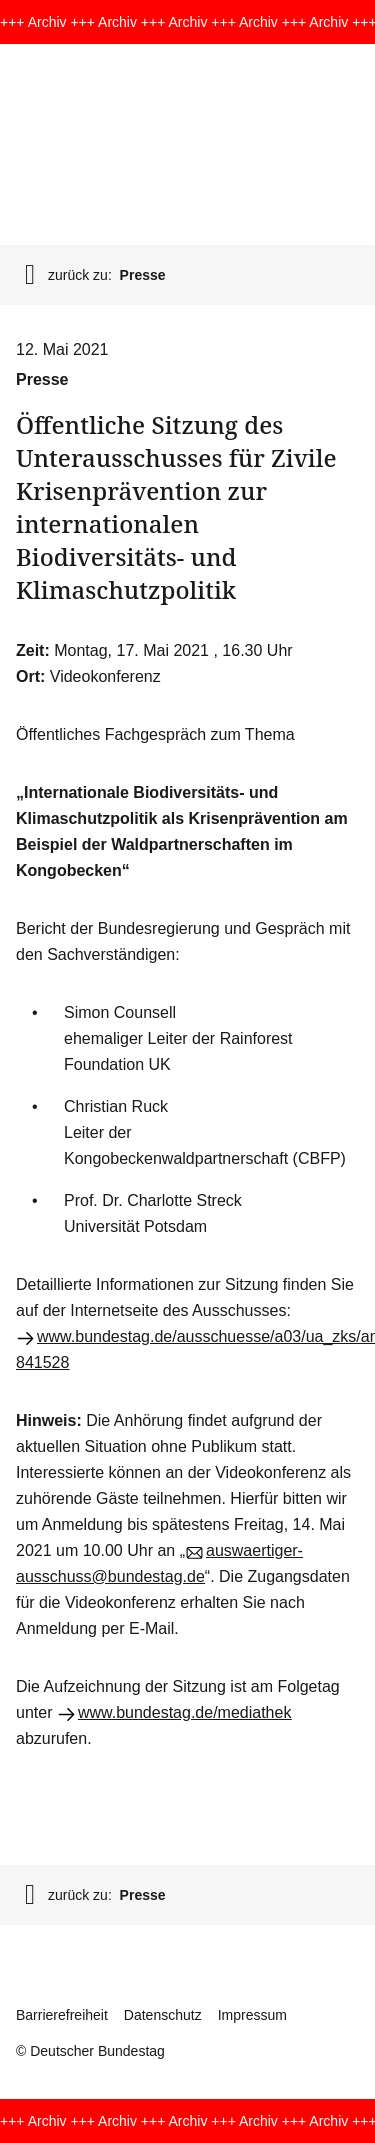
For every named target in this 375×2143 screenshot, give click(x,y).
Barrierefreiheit (62, 2015)
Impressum (252, 2015)
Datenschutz (163, 2015)
